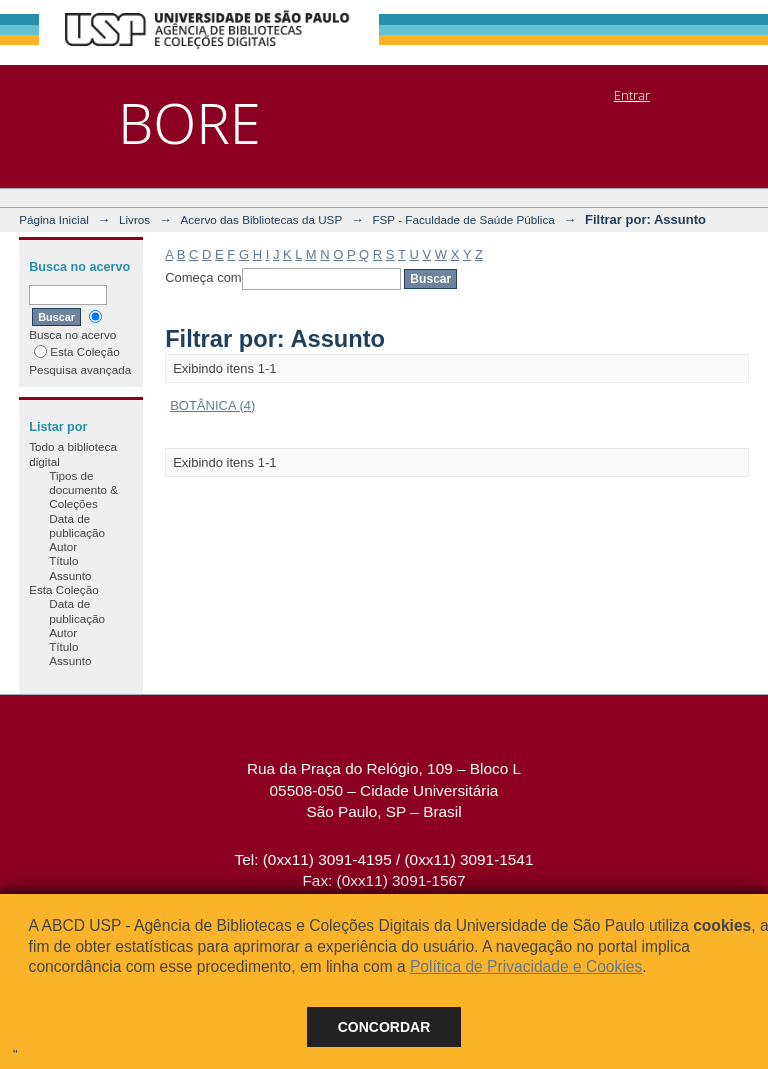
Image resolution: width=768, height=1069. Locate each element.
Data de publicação (77, 525)
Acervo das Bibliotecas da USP (261, 219)
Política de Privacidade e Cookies (526, 966)
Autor (63, 546)
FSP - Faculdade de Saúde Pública (463, 219)
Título (63, 560)
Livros (134, 219)
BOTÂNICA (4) (212, 405)
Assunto (70, 575)
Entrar (632, 95)
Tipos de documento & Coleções (83, 490)
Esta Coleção (77, 351)
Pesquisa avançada (80, 369)
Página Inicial (54, 219)
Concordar (384, 1027)
